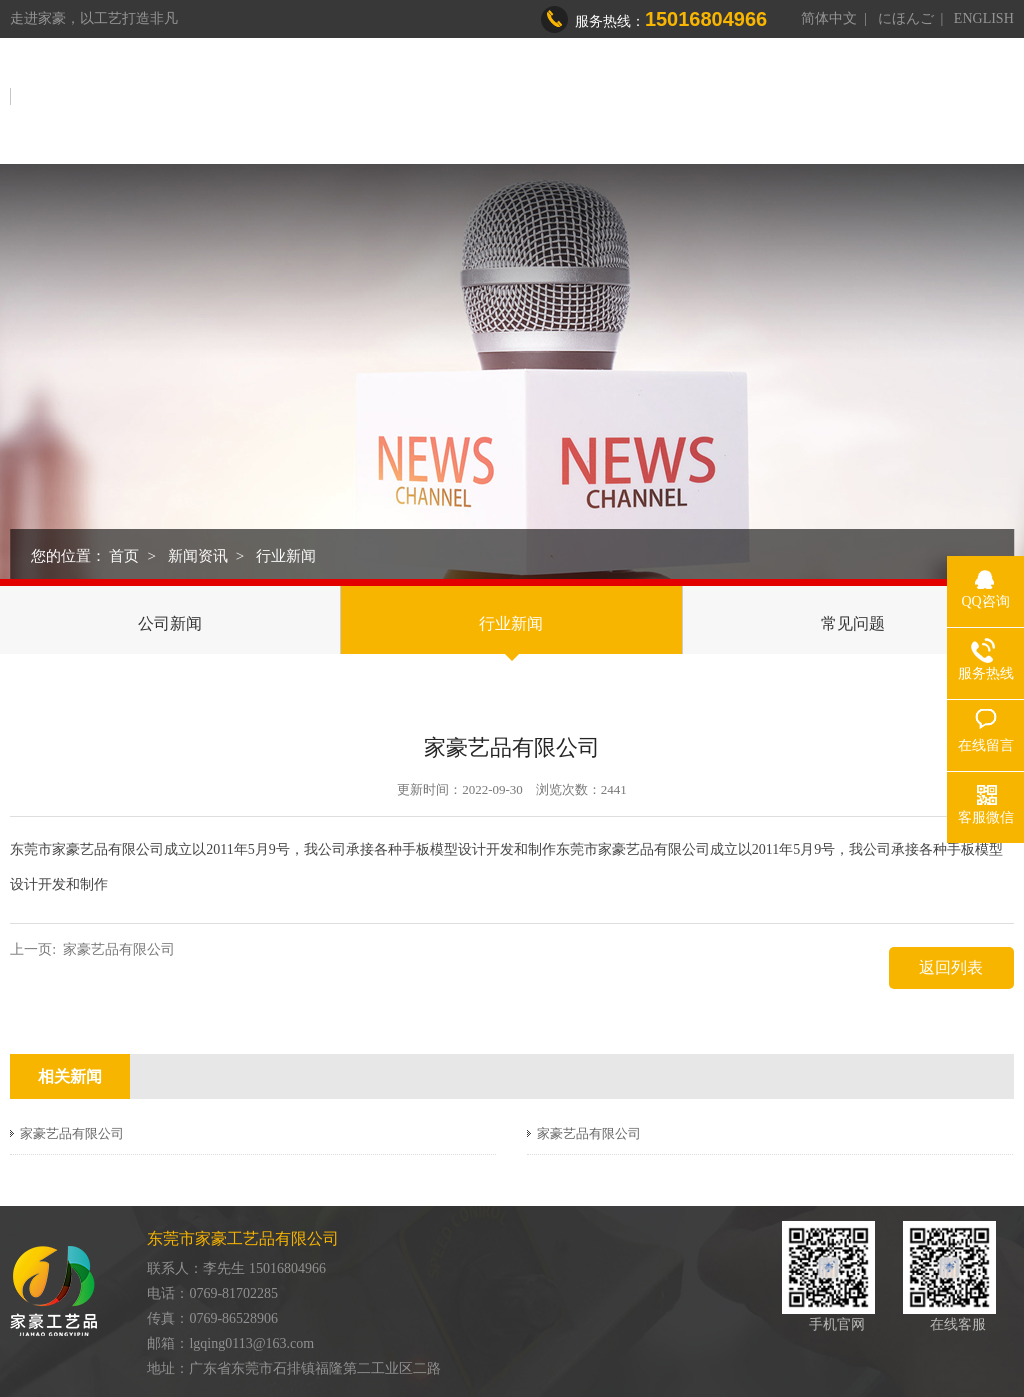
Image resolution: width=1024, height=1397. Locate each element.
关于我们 (481, 99)
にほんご (906, 18)
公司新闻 (170, 623)
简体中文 (829, 18)
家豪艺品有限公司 (119, 949)
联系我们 (951, 99)
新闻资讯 (857, 99)
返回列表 (951, 967)
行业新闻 (286, 556)
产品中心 (575, 99)
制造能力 (669, 99)
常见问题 (853, 623)
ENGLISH (984, 18)
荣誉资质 (763, 99)
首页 (403, 99)
